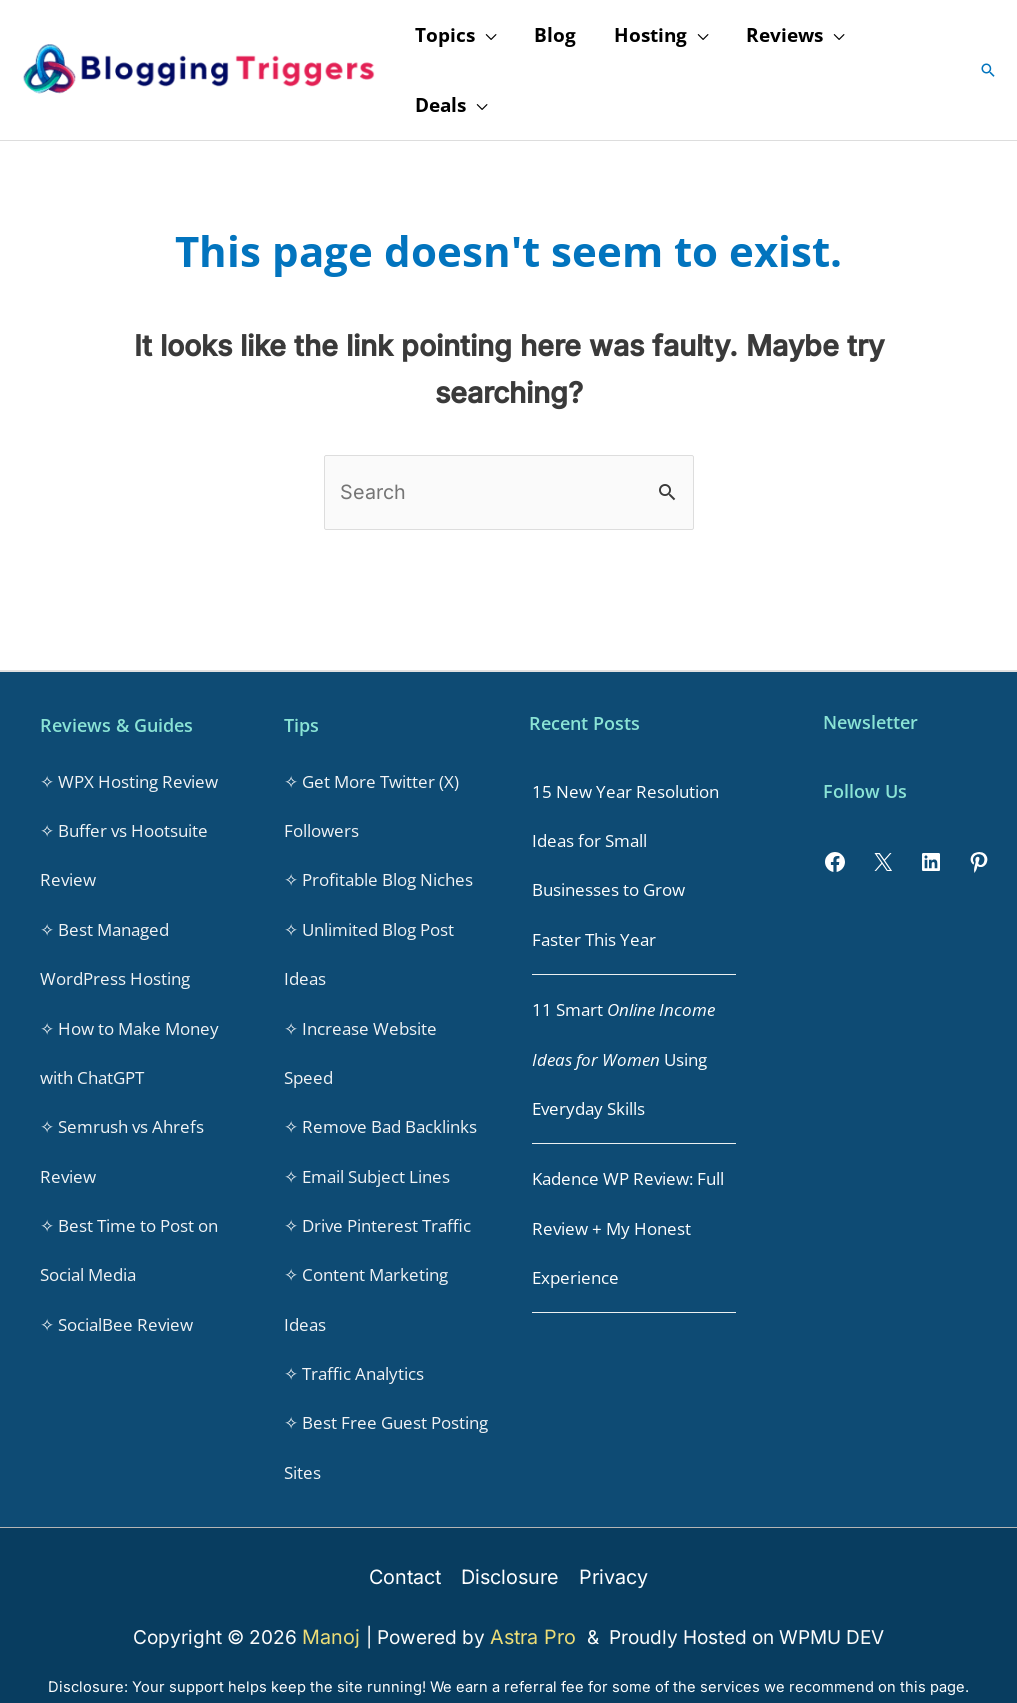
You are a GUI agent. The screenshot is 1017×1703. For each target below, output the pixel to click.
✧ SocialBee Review (116, 1300)
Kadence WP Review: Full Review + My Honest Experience (628, 1210)
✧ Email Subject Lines (367, 1158)
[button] (988, 70)
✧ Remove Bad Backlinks (380, 1110)
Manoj (337, 1604)
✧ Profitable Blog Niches (378, 873)
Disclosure (509, 1546)
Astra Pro (534, 1604)
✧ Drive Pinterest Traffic (377, 1205)
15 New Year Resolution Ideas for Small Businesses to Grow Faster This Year (625, 860)
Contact (408, 1546)
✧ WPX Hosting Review (129, 778)
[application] (485, 35)
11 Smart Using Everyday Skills (623, 1047)
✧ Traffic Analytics (354, 1348)
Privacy (610, 1546)
